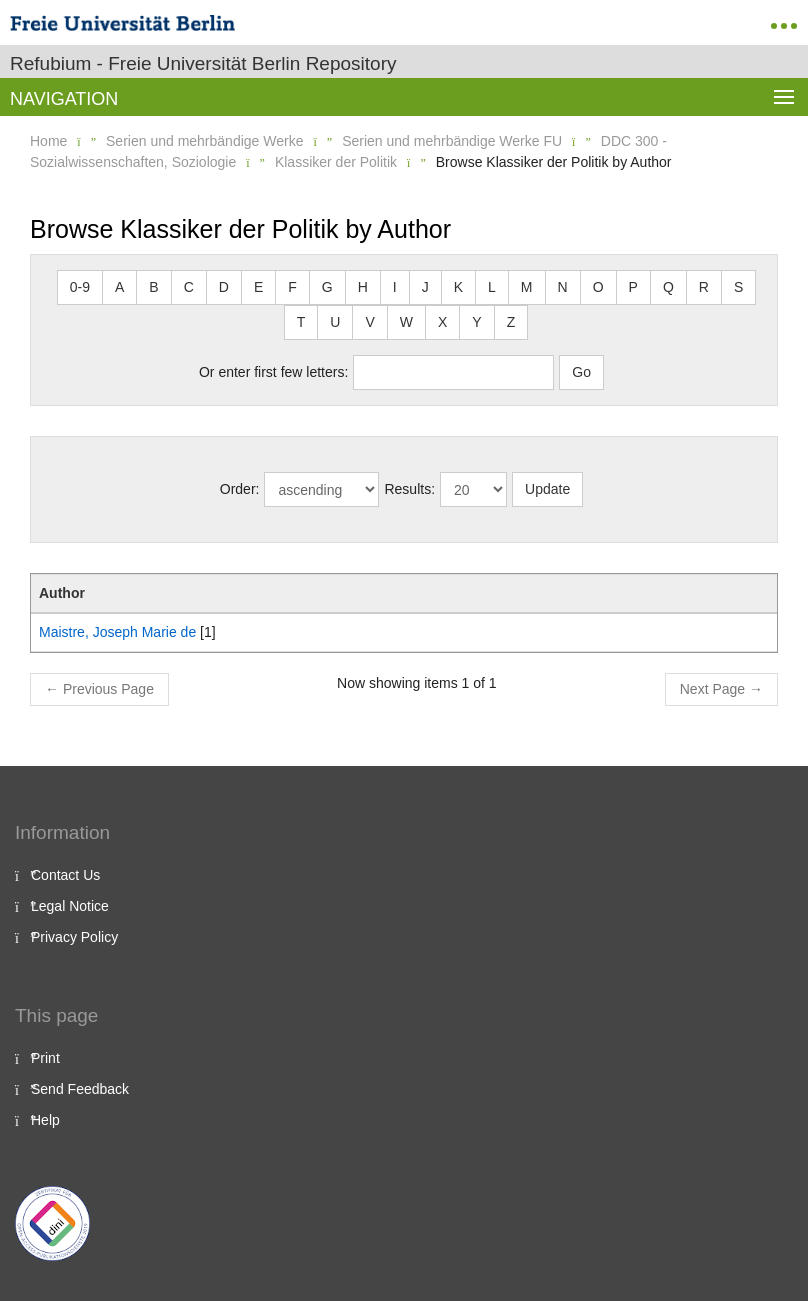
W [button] (406, 322)
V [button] (369, 322)
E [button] (258, 287)
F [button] (292, 287)
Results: (409, 489)
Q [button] (668, 287)
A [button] (119, 287)
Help (45, 1120)
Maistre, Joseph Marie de (117, 632)
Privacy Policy (74, 937)
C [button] (189, 287)
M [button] (527, 287)
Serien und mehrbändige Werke (204, 141)
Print (45, 1058)
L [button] (492, 287)
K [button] (458, 287)
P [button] (633, 287)
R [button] (704, 287)
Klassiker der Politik (336, 162)
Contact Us (65, 875)
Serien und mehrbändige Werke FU (452, 141)
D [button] (224, 287)
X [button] (442, 322)
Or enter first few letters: (273, 372)
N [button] (563, 287)
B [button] (153, 287)
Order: (240, 489)
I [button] (395, 287)
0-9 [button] (80, 287)
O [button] (598, 287)
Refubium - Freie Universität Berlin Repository (203, 63)
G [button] (327, 287)
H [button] (363, 287)
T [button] (301, 322)
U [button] (335, 322)
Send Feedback (80, 1089)
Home (48, 141)
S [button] (738, 287)
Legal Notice (70, 906)
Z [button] (511, 322)
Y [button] (476, 322)
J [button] (425, 287)
